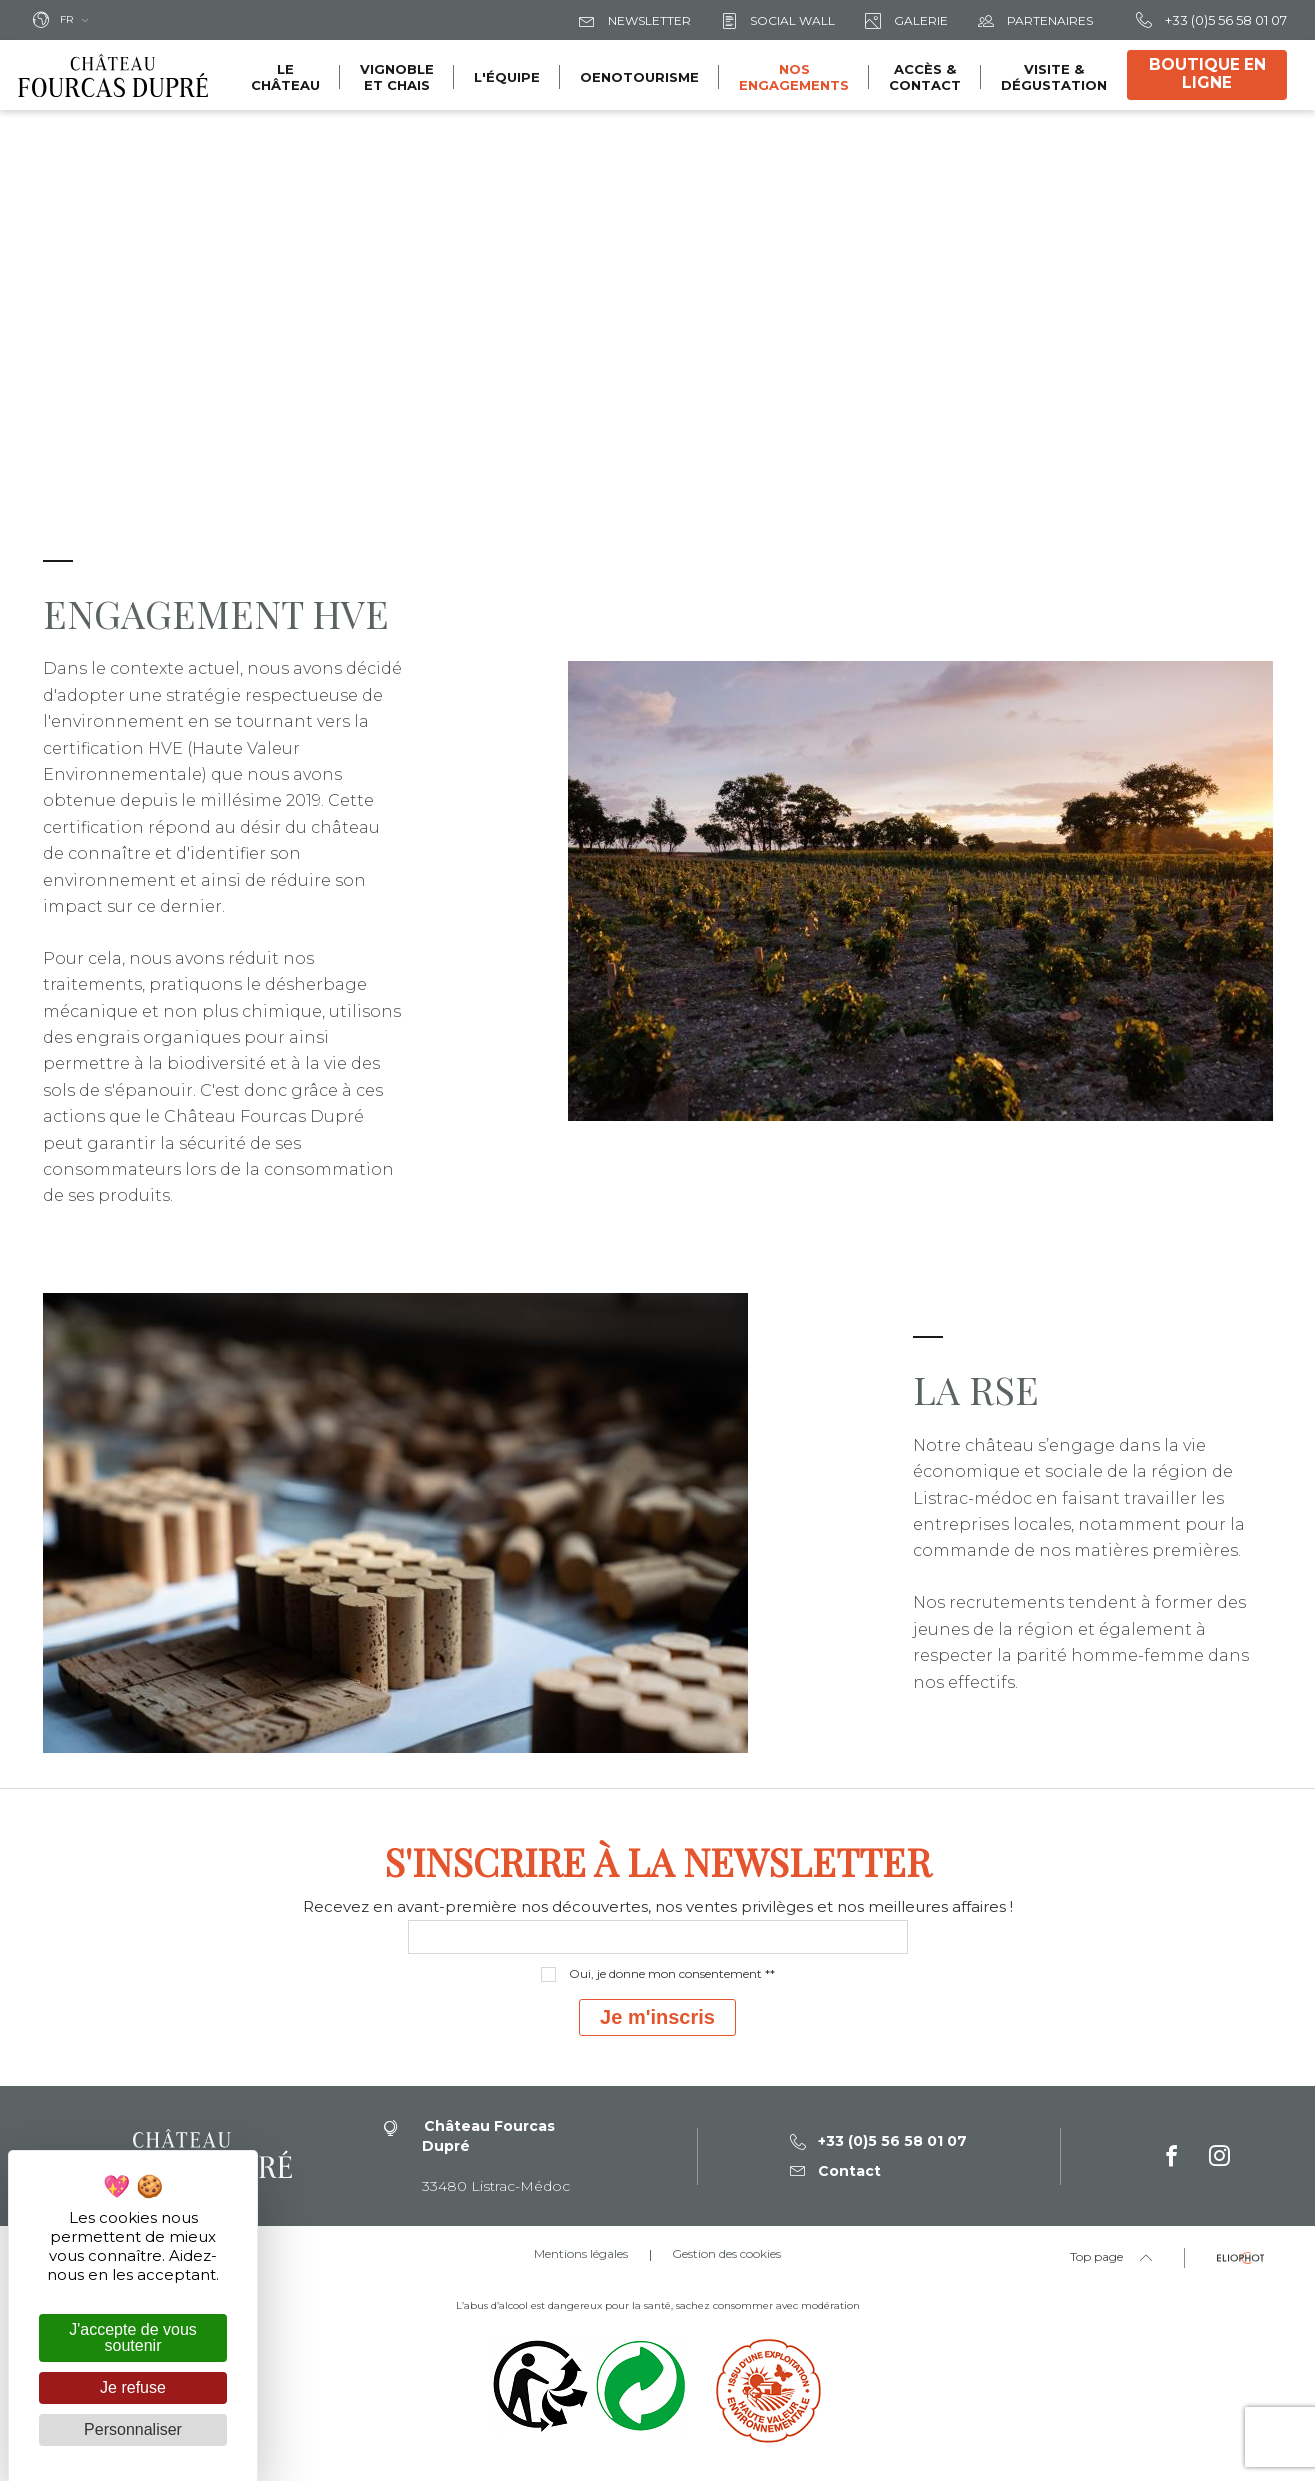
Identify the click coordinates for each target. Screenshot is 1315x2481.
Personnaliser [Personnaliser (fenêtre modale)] (133, 2429)
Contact (835, 2171)
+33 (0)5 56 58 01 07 (1211, 20)
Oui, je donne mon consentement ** (672, 1974)
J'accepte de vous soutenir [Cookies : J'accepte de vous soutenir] (133, 2337)
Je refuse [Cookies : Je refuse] (133, 2387)
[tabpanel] (657, 488)
